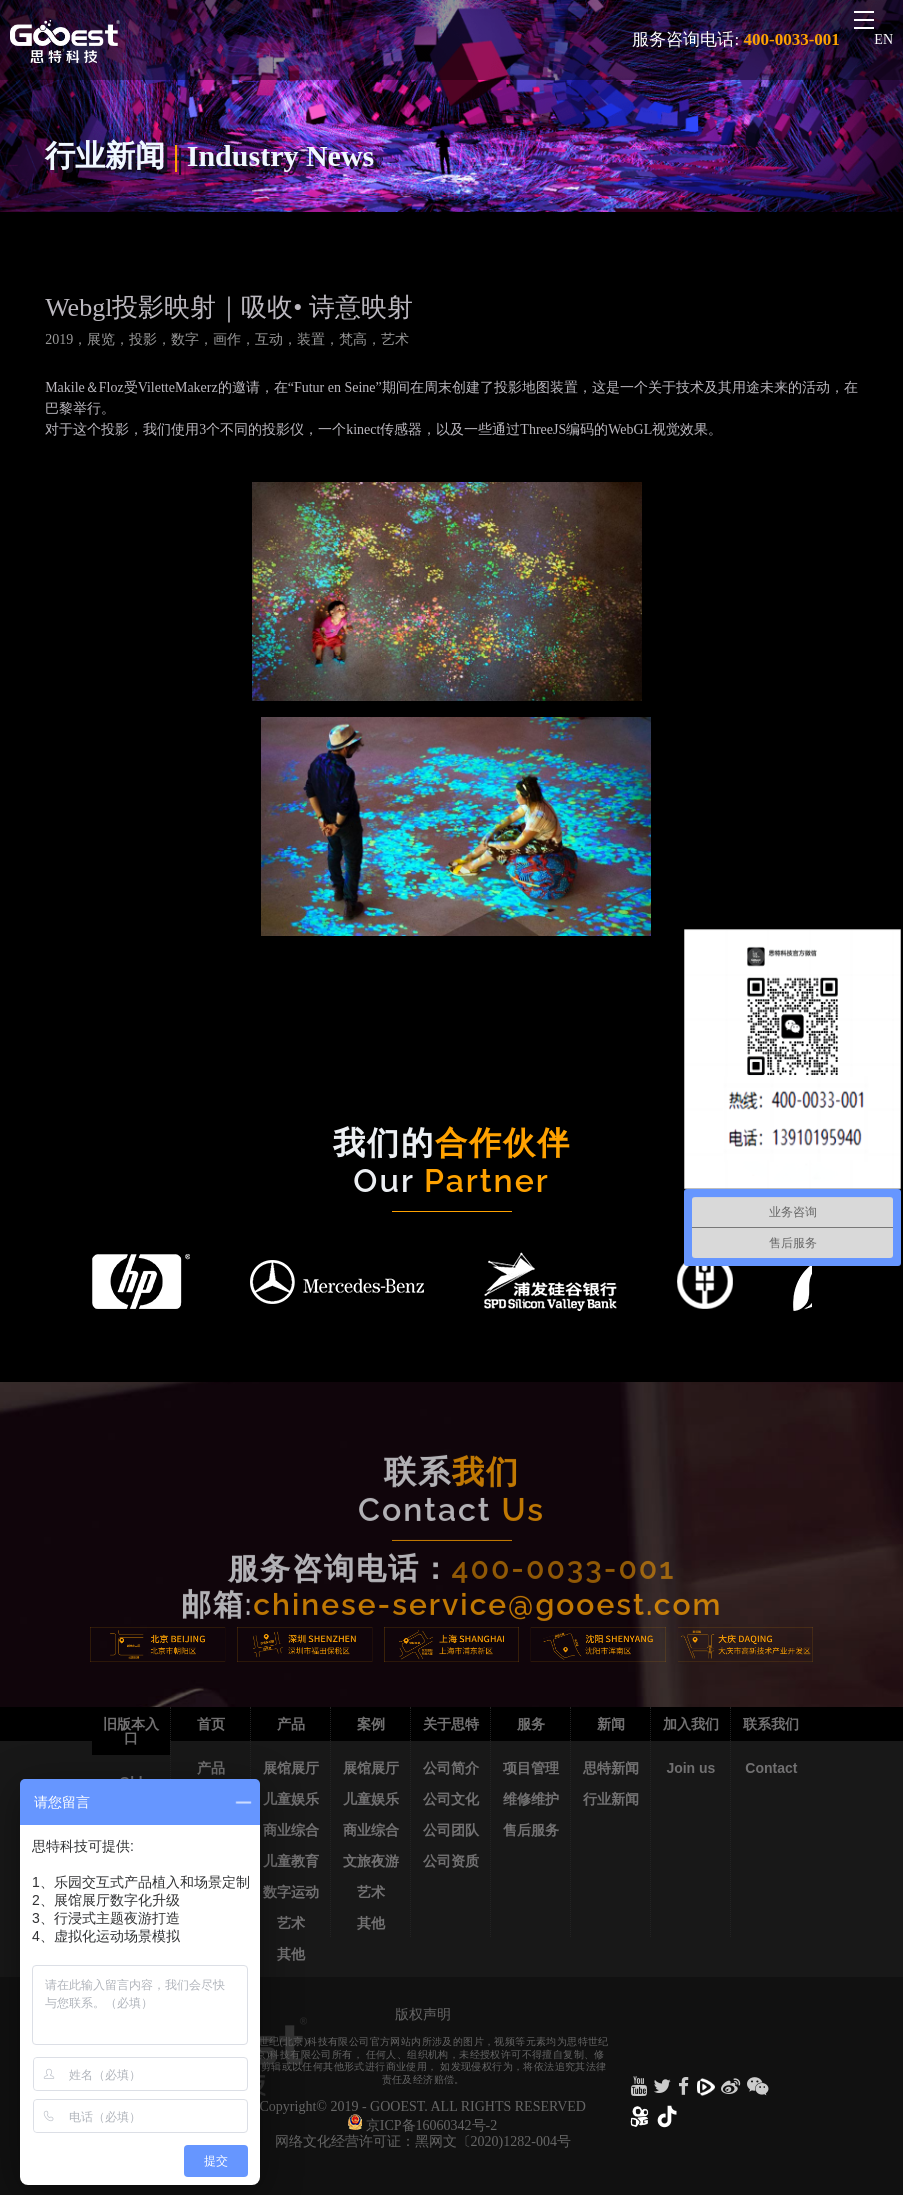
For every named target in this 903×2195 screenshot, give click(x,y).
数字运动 (291, 1892)
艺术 (291, 1923)
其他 (291, 1954)
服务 (531, 1724)
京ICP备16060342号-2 (431, 2125)
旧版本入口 (131, 1731)
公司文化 (451, 1799)
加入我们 (691, 1724)
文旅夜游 (371, 1861)
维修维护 (531, 1799)
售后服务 (531, 1830)
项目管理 (531, 1768)
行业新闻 (611, 1799)
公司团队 (451, 1830)
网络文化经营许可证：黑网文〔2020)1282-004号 (423, 2141)
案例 (371, 1724)
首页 (211, 1724)
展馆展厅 (291, 1768)
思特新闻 (611, 1768)
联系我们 (771, 1724)
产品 (211, 1768)
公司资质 (451, 1861)
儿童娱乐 (291, 1799)
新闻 (611, 1724)
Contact (771, 1768)
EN (883, 39)
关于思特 (451, 1724)
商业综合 (291, 1830)
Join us (690, 1768)
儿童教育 (291, 1861)
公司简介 (451, 1768)
